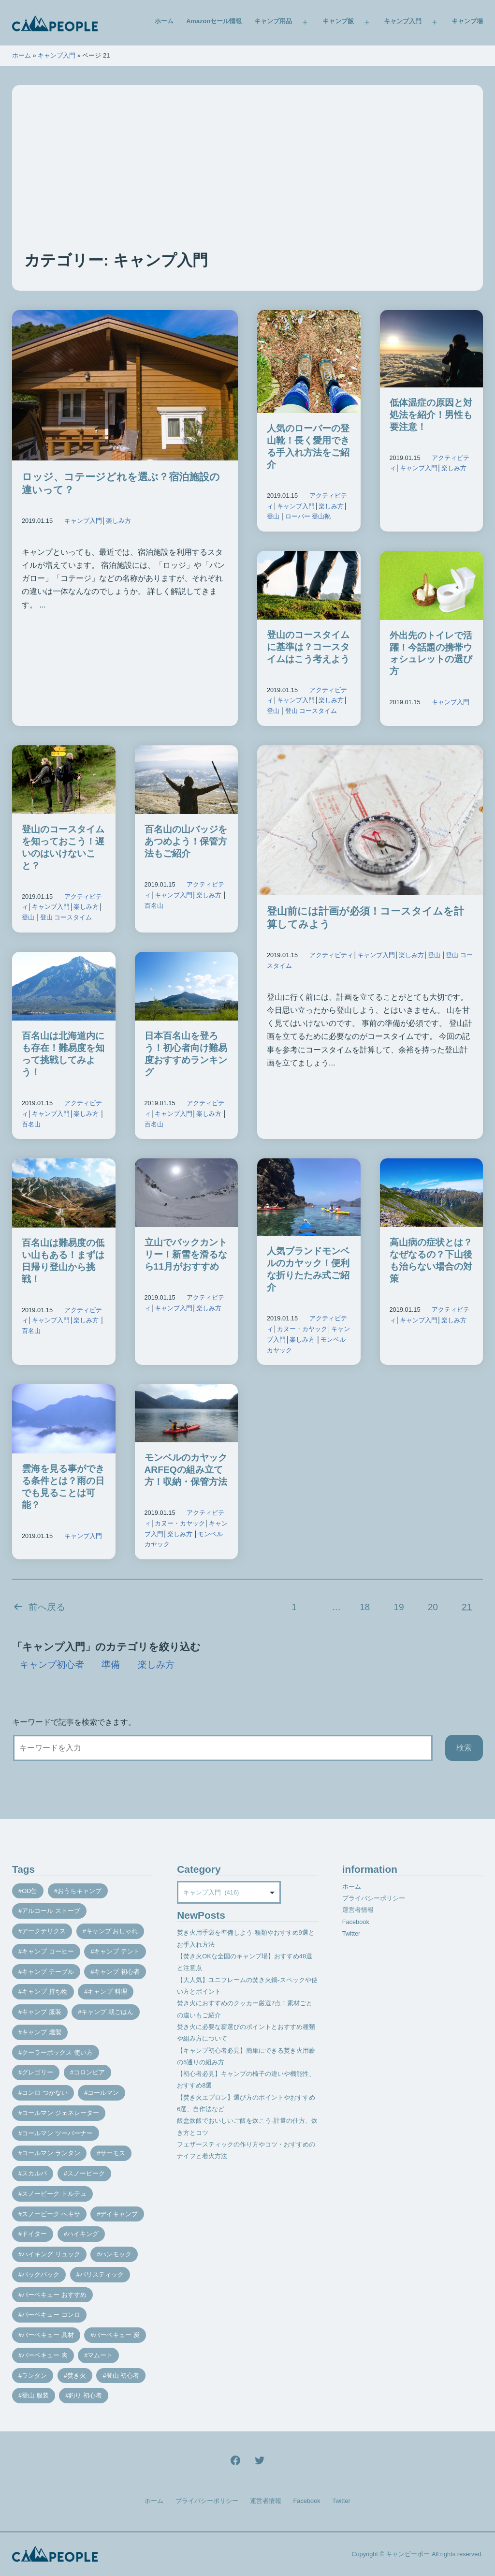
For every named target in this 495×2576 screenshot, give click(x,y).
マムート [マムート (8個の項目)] (100, 2355)
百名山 (154, 905)
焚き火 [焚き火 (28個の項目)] (76, 2375)
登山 (273, 516)
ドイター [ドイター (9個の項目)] (34, 2233)
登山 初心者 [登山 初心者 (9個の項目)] (123, 2375)
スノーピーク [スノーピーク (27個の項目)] (86, 2173)
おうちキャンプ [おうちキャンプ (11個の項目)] (80, 1891)
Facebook (355, 1921)
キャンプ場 (467, 21)
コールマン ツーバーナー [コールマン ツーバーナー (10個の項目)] (57, 2133)
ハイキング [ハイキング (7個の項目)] (83, 2233)
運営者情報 (358, 1909)
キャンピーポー (408, 2554)
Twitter (351, 1933)
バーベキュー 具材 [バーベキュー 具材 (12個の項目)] (48, 2335)
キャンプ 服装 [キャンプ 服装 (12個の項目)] (41, 2011)
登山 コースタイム (311, 710)
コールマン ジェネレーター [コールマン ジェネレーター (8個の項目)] (60, 2113)
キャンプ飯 (338, 21)
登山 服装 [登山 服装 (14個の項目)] (35, 2395)
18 (365, 1607)
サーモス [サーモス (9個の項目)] (112, 2153)
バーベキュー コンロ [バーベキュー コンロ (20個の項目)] (51, 2314)
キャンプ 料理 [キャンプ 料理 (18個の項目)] (107, 1991)
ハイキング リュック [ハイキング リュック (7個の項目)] (51, 2254)
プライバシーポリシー (373, 1898)
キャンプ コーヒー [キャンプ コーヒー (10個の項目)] (48, 1951)
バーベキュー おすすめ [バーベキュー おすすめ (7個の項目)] (54, 2294)
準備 (111, 1664)
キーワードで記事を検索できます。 (74, 1722)
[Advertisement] (247, 177)
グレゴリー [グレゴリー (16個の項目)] (37, 2072)
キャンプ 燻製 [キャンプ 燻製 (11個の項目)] (41, 2032)
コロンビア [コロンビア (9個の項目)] (89, 2072)
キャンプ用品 (273, 21)
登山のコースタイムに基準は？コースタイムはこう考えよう (308, 647)
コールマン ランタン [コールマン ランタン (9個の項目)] (51, 2153)
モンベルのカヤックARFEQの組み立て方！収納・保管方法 (186, 1469)
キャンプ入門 (403, 21)
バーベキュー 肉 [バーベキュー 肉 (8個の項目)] (45, 2355)
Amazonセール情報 (214, 21)
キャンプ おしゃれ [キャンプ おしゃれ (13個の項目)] (112, 1931)
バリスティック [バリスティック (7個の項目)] (102, 2274)
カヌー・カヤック (302, 1328)
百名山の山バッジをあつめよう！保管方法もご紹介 (186, 841)
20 (433, 1607)
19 (398, 1607)
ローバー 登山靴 (308, 516)
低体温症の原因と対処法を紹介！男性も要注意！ (431, 415)
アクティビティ (331, 955)
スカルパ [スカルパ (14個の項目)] (34, 2173)
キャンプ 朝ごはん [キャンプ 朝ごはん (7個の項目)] (107, 2011)
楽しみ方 (118, 520)
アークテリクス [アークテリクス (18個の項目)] (44, 1931)
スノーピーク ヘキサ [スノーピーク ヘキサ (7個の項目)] (51, 2214)
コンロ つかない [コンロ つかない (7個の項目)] (45, 2092)
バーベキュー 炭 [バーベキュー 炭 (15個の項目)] (117, 2335)
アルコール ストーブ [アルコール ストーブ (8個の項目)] (51, 1910)
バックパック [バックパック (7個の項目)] (40, 2274)
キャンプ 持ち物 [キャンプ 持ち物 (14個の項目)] (45, 1991)
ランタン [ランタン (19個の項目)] (34, 2375)
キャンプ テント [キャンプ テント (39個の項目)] (117, 1951)
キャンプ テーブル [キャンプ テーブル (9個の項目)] (48, 1971)
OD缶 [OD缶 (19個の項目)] (29, 1891)
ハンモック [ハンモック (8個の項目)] (115, 2254)
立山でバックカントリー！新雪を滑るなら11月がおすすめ (186, 1254)
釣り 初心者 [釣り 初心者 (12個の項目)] (85, 2395)
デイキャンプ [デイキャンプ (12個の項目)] (119, 2214)
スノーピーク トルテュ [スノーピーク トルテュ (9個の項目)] (54, 2193)
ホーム (164, 21)
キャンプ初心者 (52, 1664)
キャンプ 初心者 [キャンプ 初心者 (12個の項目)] (117, 1971)
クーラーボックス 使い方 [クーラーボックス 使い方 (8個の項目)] (57, 2052)
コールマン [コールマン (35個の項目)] (103, 2092)
